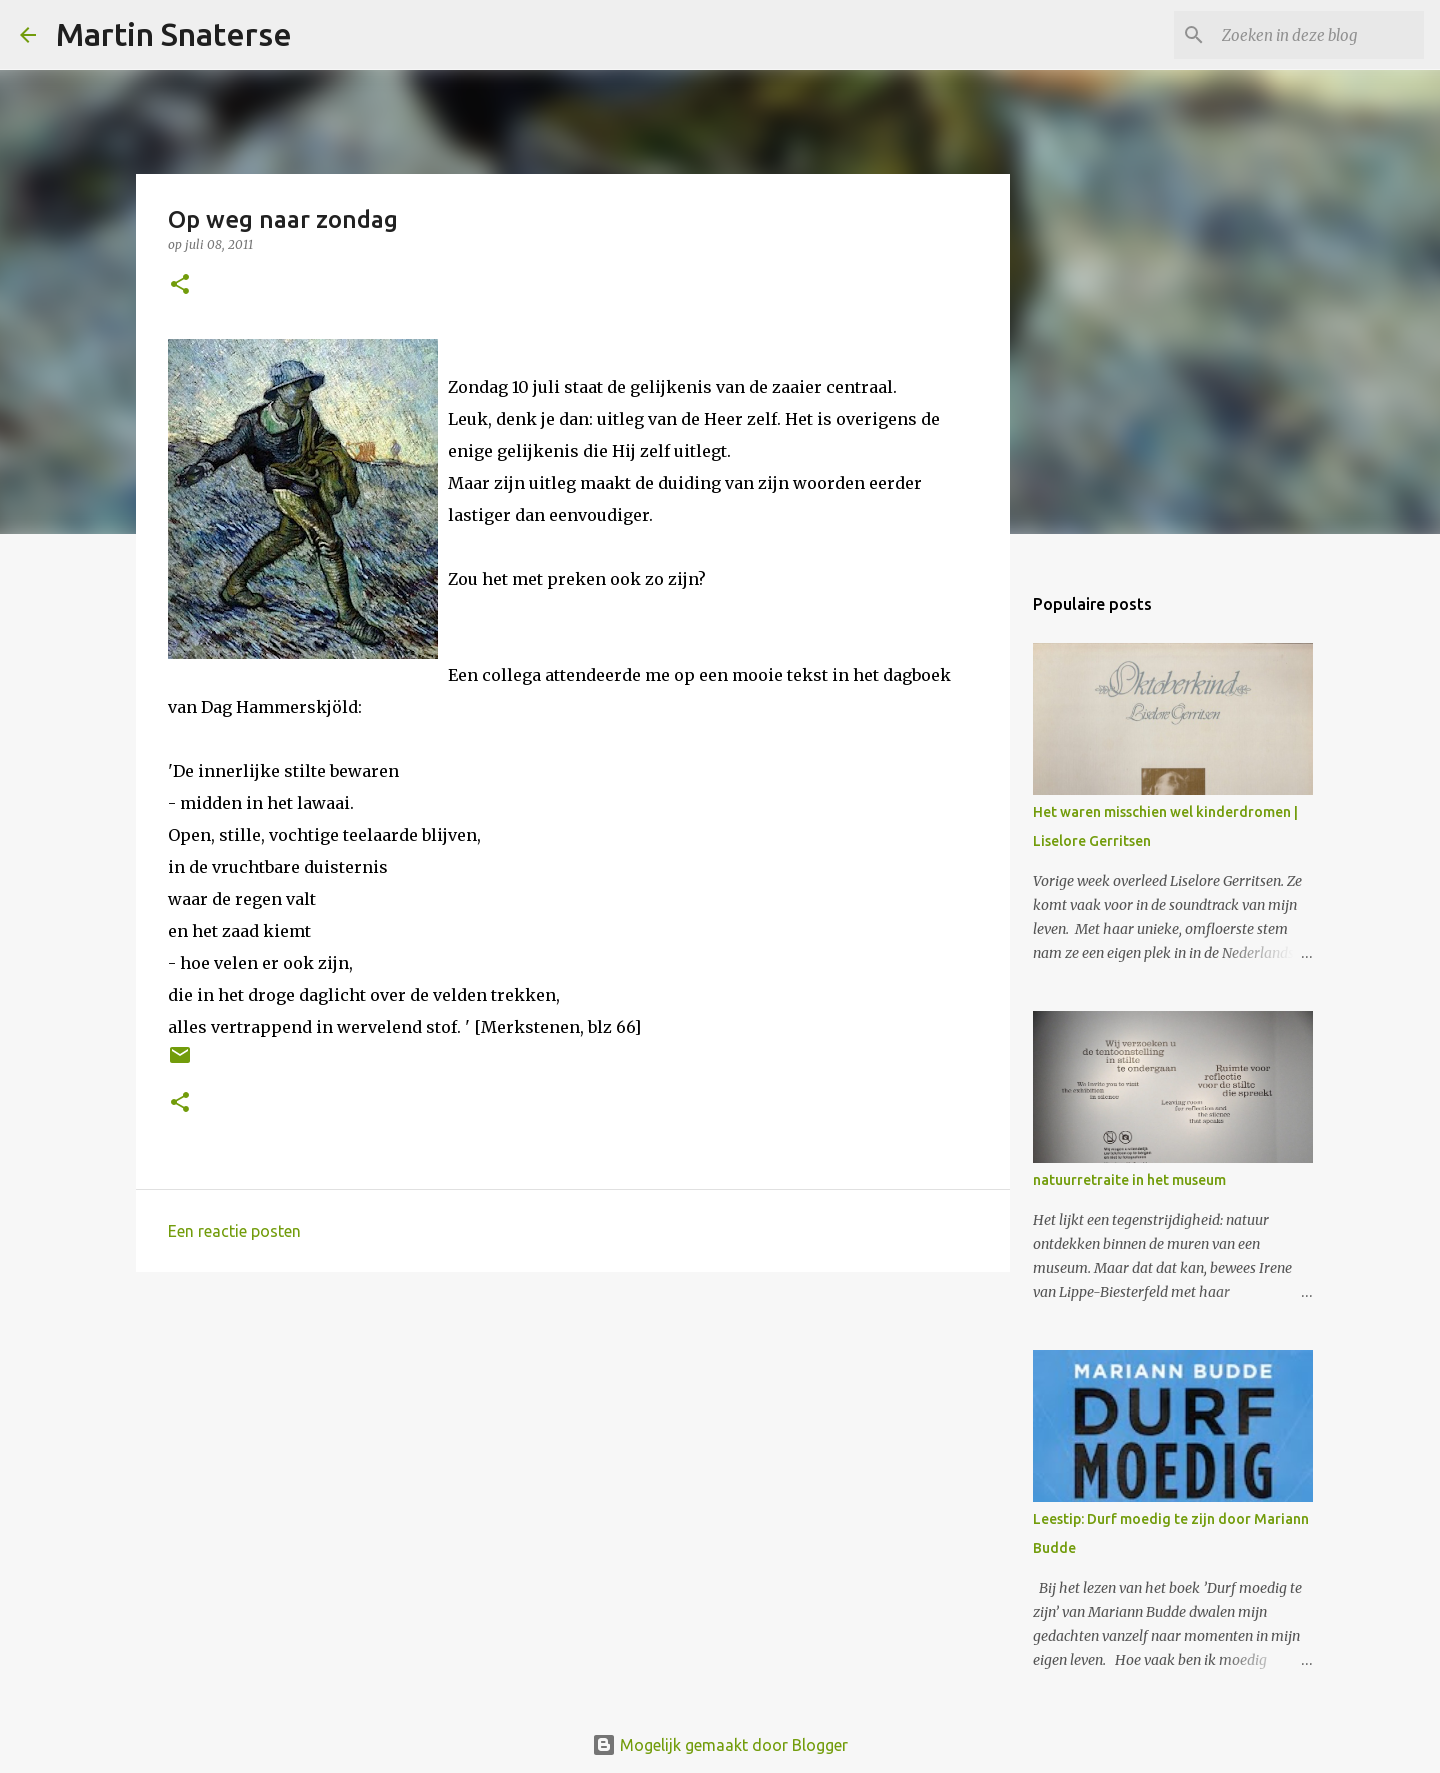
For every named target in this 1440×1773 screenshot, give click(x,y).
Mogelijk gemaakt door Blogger (720, 1745)
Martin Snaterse (174, 34)
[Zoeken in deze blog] (1319, 35)
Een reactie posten (234, 1231)
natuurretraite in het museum (1129, 1180)
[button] (180, 285)
